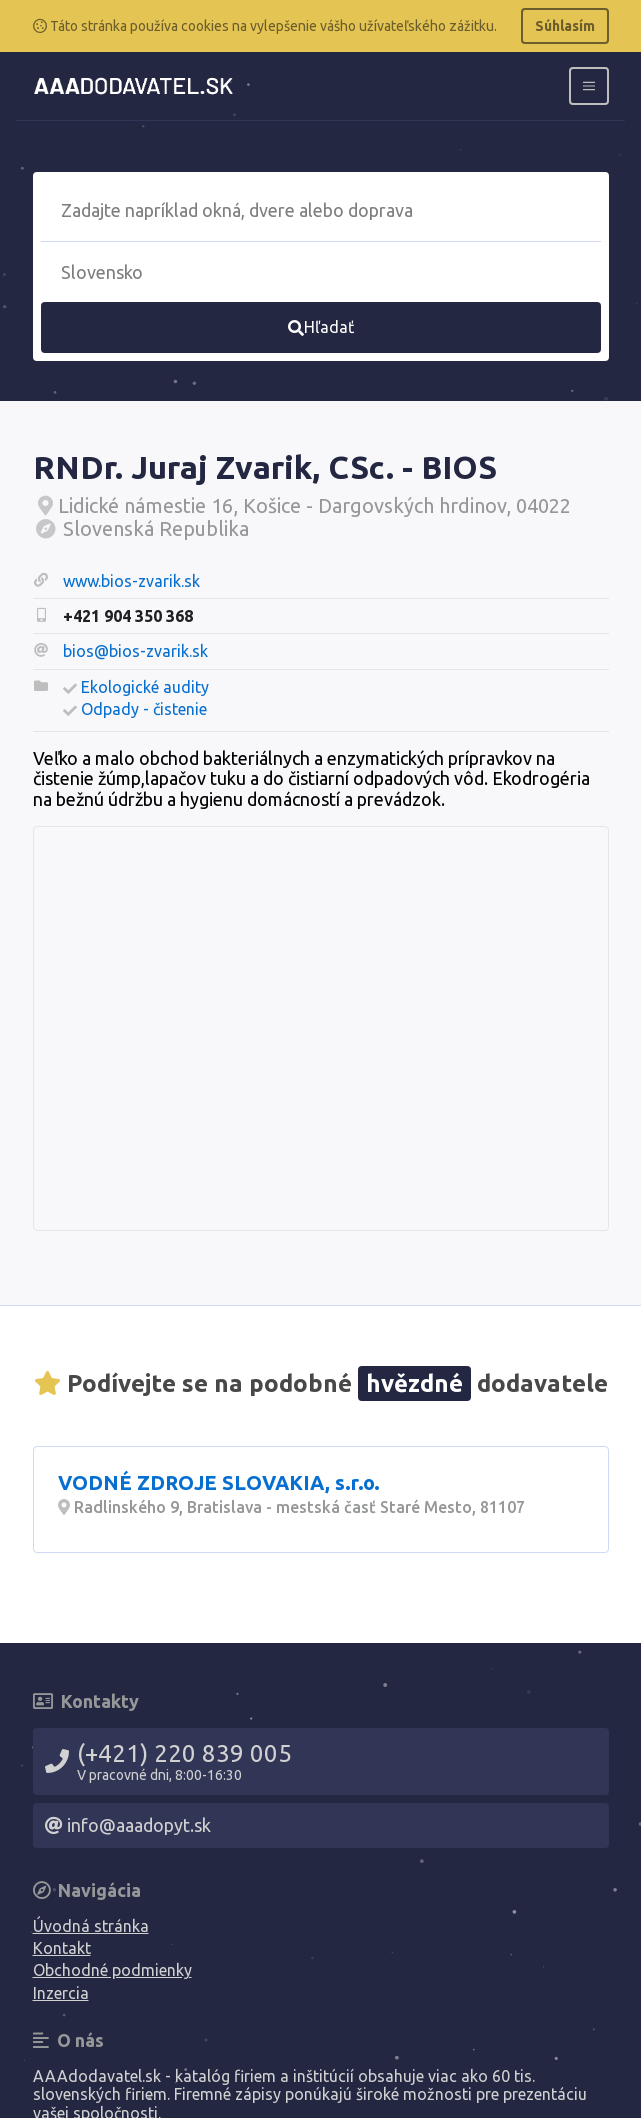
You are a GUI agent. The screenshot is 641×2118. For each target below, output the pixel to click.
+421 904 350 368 (128, 616)
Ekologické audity (145, 687)
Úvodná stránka (91, 1926)
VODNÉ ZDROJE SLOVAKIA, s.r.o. (219, 1482)
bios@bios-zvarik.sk (135, 651)
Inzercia (61, 1993)
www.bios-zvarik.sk (131, 581)
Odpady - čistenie (144, 709)
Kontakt (62, 1948)
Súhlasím (565, 26)
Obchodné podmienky (112, 1970)
